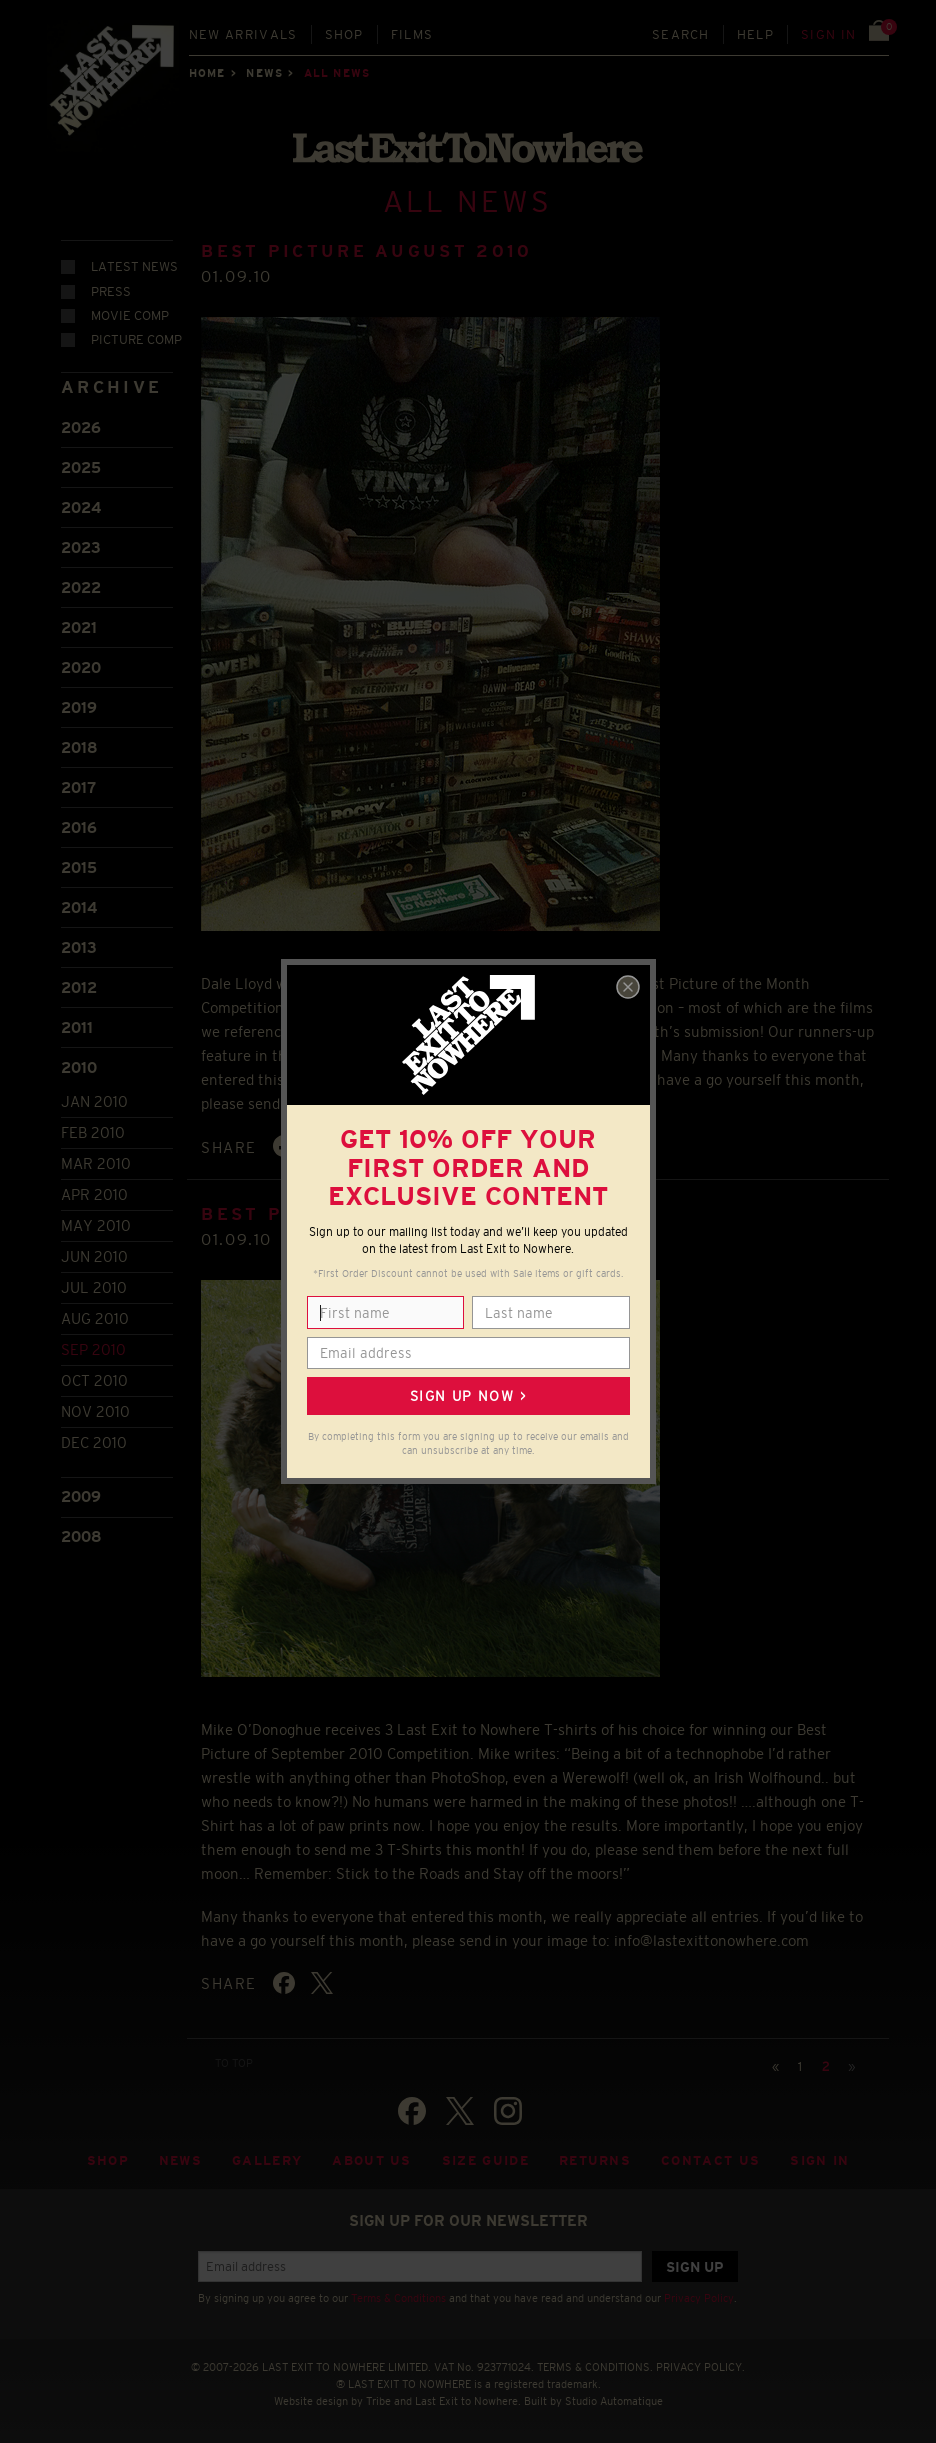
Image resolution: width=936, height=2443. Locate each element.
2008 (81, 1536)
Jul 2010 (94, 1287)
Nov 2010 (95, 1411)
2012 (79, 987)
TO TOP (234, 2063)
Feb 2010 (93, 1132)
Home (207, 73)
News (264, 73)
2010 (79, 1067)
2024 (81, 507)
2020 (81, 667)
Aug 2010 (95, 1318)
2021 (79, 627)
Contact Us (710, 2160)
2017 (78, 787)
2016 (79, 827)
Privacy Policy (699, 2298)
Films (412, 34)
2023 (81, 547)
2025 (81, 467)
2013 (79, 947)
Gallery (267, 2160)
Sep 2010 (93, 1349)
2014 (79, 907)
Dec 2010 (94, 1442)
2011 (77, 1027)
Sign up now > (468, 1396)
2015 (79, 867)
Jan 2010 (94, 1101)
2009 (81, 1496)
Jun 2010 (94, 1256)
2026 (81, 427)
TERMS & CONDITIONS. (595, 2367)
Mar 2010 (96, 1163)
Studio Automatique (614, 2401)
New (243, 34)
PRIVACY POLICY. (700, 2367)
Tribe (378, 2401)
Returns (595, 2160)
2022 (81, 587)
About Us (372, 2160)
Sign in (828, 34)
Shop (344, 34)
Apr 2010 (94, 1194)
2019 (79, 707)
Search (681, 34)
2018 (79, 747)
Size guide (485, 2160)
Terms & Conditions (398, 2298)
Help (755, 34)
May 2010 (96, 1225)
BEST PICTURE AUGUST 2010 (366, 251)
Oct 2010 (94, 1380)
